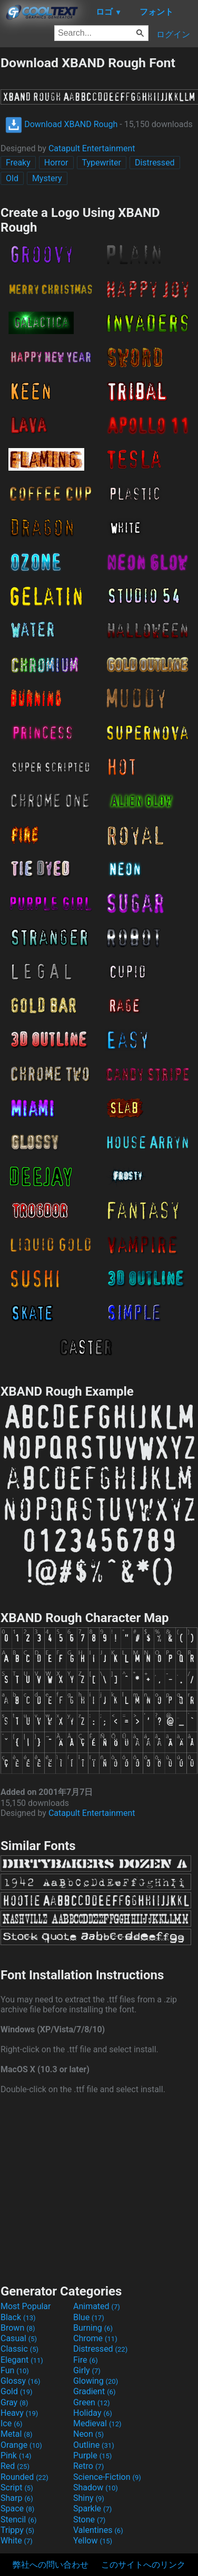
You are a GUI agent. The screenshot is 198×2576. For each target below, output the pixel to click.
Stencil (18, 2520)
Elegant (22, 2360)
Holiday (92, 2413)
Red (15, 2466)
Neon (88, 2434)
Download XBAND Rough (61, 124)
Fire (85, 2360)
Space (17, 2508)
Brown (18, 2328)
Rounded (24, 2477)
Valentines (98, 2530)
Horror (56, 163)
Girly (87, 2370)
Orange (21, 2445)
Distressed (155, 163)
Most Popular (26, 2306)
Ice (11, 2423)
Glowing (95, 2381)
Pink (16, 2455)
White (17, 2541)
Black (18, 2317)
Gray (14, 2402)
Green (91, 2402)
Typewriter (102, 163)
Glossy (21, 2381)
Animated (96, 2306)
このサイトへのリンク (143, 2565)
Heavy (19, 2413)
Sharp (17, 2498)
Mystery (47, 178)
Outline (93, 2445)
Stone (89, 2520)
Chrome (95, 2338)
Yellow (92, 2541)
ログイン (173, 34)
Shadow (95, 2487)
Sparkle (92, 2508)
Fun (15, 2370)
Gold (17, 2391)
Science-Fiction (107, 2477)
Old (12, 178)
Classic (19, 2349)
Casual (19, 2338)
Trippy (17, 2530)
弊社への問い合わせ (50, 2565)
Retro (88, 2466)
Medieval (97, 2423)
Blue (88, 2317)
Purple (92, 2455)
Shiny (88, 2498)
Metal (17, 2434)
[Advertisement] (99, 2187)
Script (17, 2487)
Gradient (94, 2391)
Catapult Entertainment (91, 148)
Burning (93, 2328)
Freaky (18, 163)
